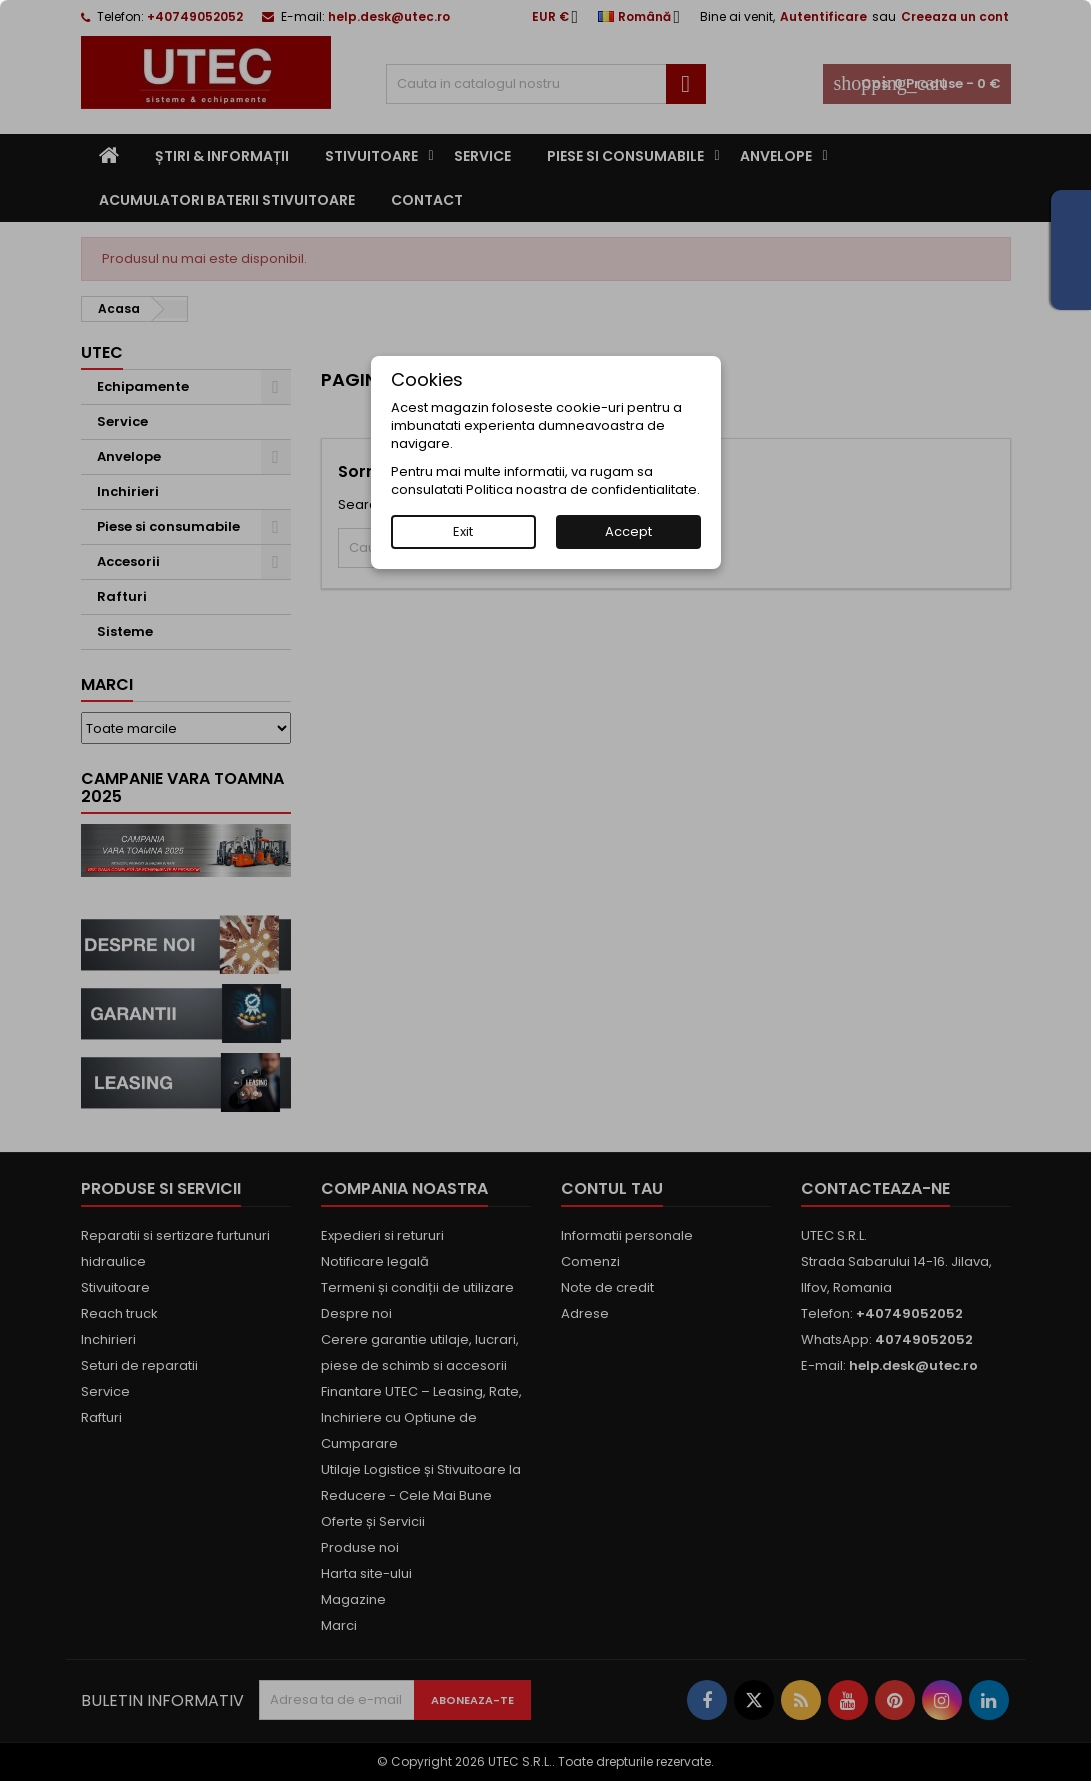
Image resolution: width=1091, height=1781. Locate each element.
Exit (463, 531)
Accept (628, 531)
